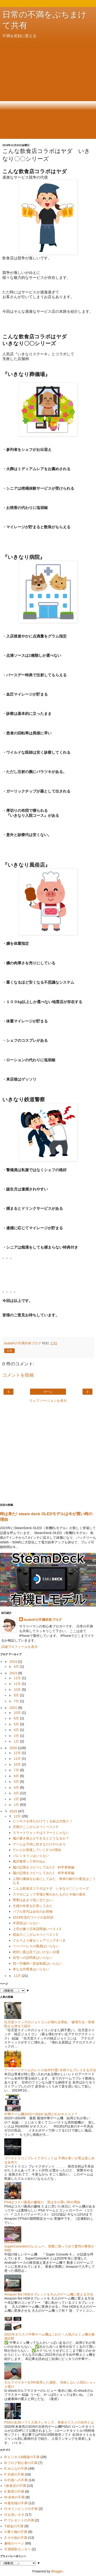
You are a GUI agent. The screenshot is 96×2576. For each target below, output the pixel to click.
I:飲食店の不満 (15, 2486)
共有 (9, 1350)
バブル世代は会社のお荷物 (32, 1911)
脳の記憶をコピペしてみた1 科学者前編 (43, 1873)
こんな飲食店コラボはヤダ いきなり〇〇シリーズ (51, 1888)
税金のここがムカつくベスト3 (35, 1934)
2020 (13, 1748)
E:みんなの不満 (15, 2468)
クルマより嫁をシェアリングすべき (39, 1940)
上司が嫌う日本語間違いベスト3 (37, 1929)
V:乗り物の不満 (15, 2532)
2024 (13, 1661)
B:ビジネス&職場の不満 (21, 2457)
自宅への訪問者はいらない (32, 1957)
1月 (17, 1741)
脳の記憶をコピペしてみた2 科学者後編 (43, 1867)
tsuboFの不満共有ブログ (43, 1620)
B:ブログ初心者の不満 (20, 2463)
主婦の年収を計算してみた (32, 1906)
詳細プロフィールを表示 (19, 1647)
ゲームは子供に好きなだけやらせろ (39, 1844)
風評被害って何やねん (29, 1861)
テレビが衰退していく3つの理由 (37, 1850)
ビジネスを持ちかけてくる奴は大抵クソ (42, 1821)
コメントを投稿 (18, 1375)
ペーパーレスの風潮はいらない (36, 1946)
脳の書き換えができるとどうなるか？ (41, 1838)
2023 (13, 1673)
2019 (13, 1811)
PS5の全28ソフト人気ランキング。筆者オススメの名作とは (49, 2422)
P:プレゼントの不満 (19, 2520)
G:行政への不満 (16, 2480)
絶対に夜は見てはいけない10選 (36, 1952)
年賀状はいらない (26, 1923)
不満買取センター (17, 2549)
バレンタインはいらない (31, 1856)
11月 (18, 1684)
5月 (17, 1724)
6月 (17, 1718)
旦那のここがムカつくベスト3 (35, 1827)
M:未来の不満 (14, 2497)
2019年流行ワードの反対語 (33, 1917)
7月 (17, 1701)
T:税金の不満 (13, 2526)
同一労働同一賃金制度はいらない (37, 1963)
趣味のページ (14, 2543)
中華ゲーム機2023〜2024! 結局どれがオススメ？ (41, 2114)
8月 (17, 1695)
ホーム (48, 1391)
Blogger (57, 2571)
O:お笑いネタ (14, 2514)
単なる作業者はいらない (31, 1969)
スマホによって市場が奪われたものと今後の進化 (49, 1894)
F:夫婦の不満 (14, 2474)
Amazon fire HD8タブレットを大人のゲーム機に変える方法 (48, 2294)
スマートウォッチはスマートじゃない (41, 1833)
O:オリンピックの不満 (21, 2509)
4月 (17, 1666)
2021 (13, 1708)
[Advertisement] (48, 88)
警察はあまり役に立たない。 (34, 1900)
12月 (18, 1678)
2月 (17, 1736)
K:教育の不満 (14, 2491)
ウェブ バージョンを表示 (48, 1400)
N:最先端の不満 (15, 2503)
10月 (18, 1689)
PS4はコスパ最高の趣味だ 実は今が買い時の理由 (42, 2202)
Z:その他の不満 (15, 2538)
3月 (17, 1793)
